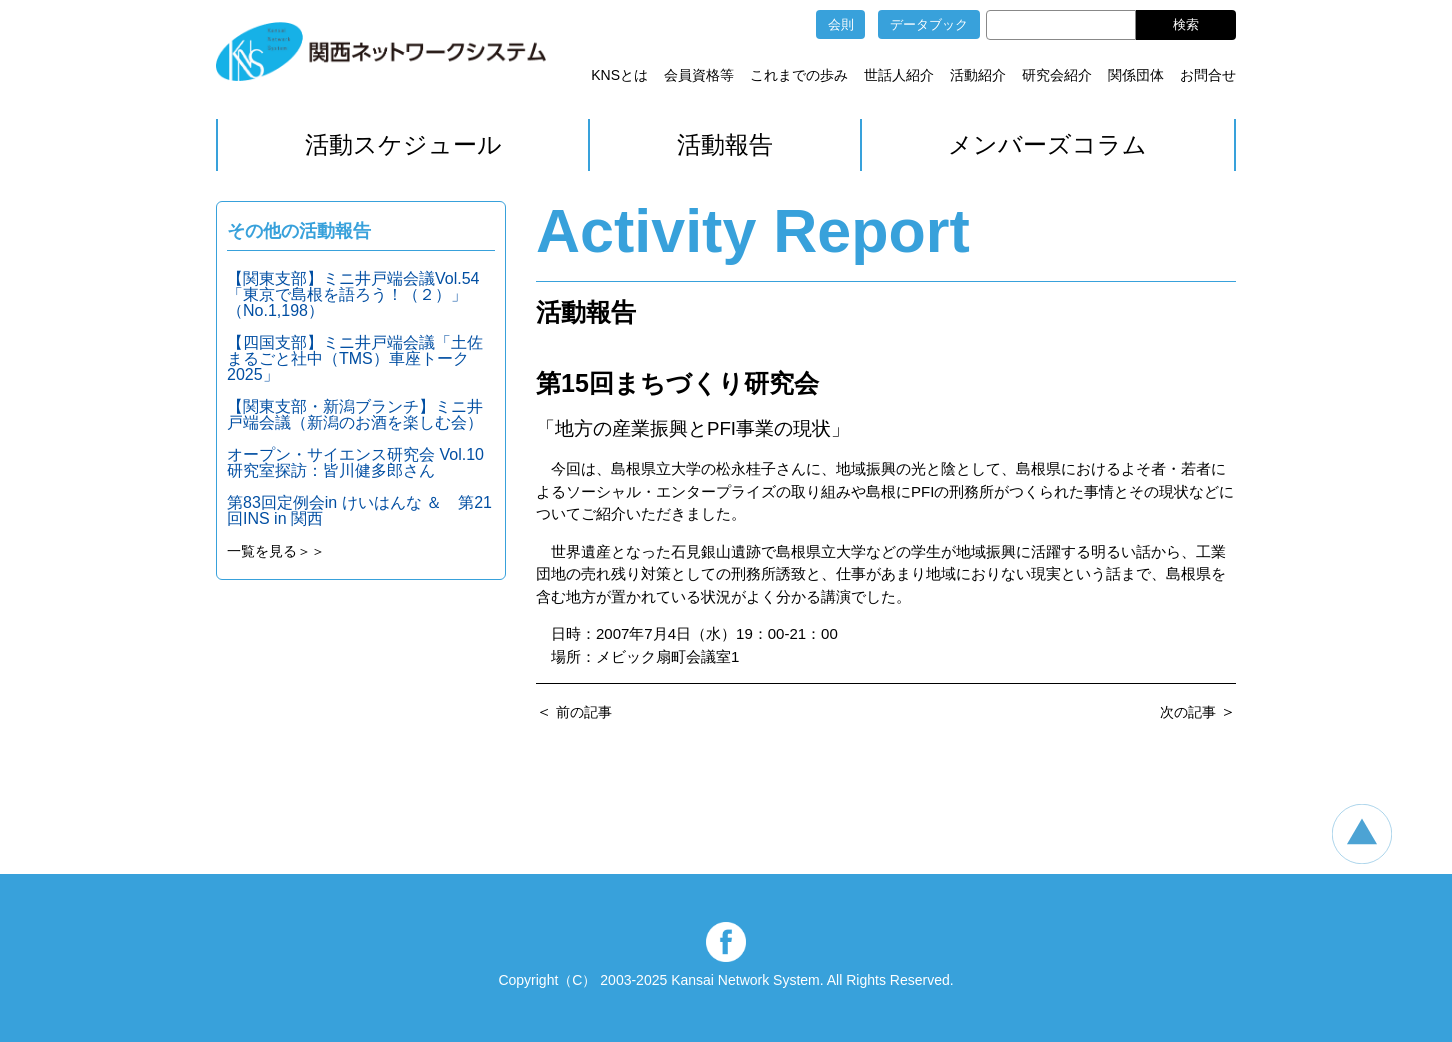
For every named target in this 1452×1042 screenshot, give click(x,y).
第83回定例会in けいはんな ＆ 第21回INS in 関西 (359, 510)
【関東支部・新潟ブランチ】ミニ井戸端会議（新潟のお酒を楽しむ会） (355, 414)
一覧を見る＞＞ (276, 551)
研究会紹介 (1057, 75)
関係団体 (1136, 75)
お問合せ (1208, 75)
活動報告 (725, 144)
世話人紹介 (899, 75)
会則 (841, 24)
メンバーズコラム (1047, 144)
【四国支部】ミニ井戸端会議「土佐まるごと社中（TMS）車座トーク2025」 (355, 358)
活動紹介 (978, 75)
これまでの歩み (799, 75)
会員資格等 (699, 75)
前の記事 (584, 712)
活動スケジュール (403, 144)
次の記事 (1188, 712)
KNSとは (619, 75)
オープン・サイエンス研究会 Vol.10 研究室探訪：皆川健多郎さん (355, 462)
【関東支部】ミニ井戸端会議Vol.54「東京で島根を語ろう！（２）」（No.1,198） (353, 294)
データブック (929, 24)
